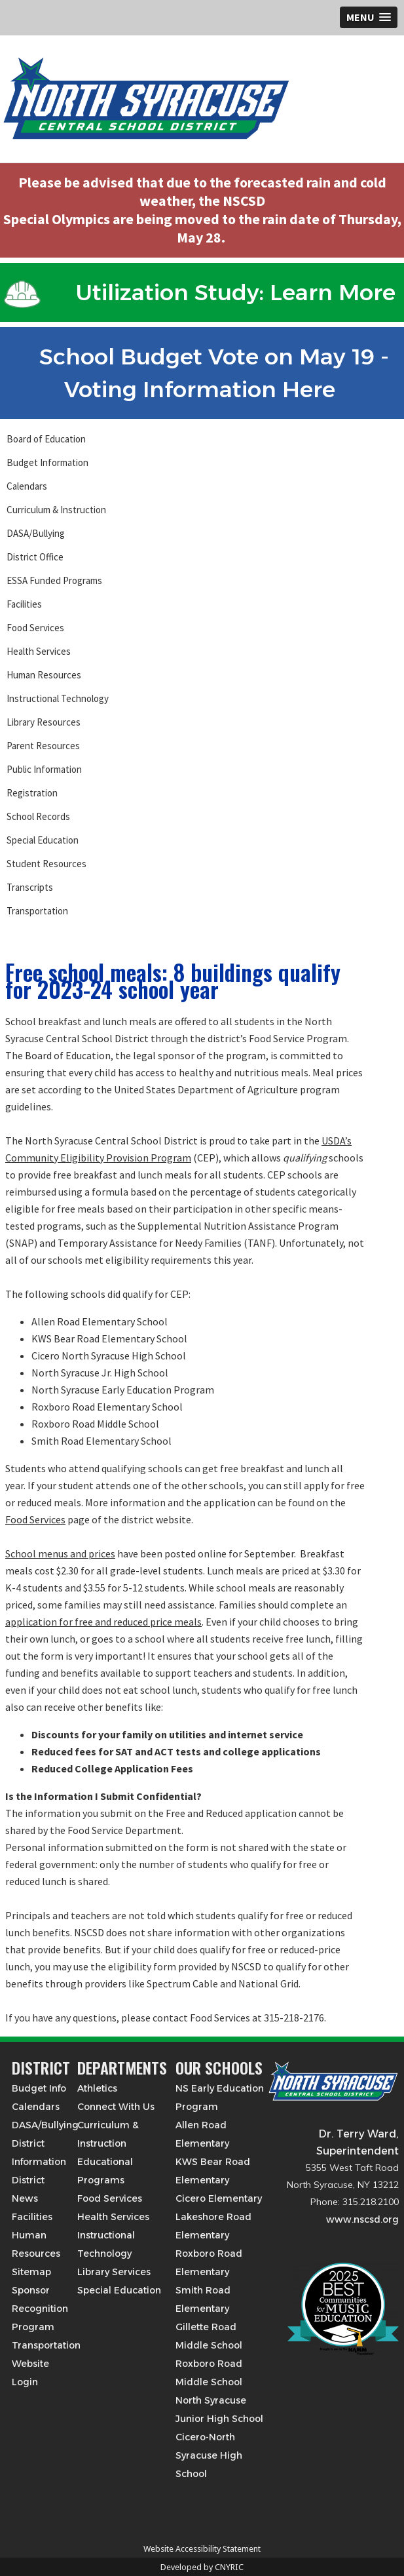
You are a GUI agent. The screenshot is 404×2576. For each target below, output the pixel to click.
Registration (32, 793)
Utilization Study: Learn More (199, 292)
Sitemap (31, 2272)
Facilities (24, 604)
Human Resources (44, 675)
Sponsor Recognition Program (40, 2308)
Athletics (97, 2088)
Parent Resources (43, 745)
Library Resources (44, 722)
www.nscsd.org (362, 2219)
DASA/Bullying (36, 533)
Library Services (114, 2272)
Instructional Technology (58, 698)
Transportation (37, 911)
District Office (35, 557)
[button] (368, 17)
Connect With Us (116, 2107)
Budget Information (47, 462)
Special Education (43, 840)
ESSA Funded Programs (54, 580)
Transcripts (30, 887)
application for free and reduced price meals (103, 1621)
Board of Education (46, 439)
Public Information (44, 769)
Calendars (27, 486)
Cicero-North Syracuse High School (208, 2455)
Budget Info (39, 2088)
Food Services (35, 627)
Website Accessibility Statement (202, 2549)
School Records (38, 816)
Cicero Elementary (218, 2198)
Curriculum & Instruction (56, 509)
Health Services (39, 651)
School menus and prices (60, 1553)
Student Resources (46, 863)
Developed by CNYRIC (202, 2567)
